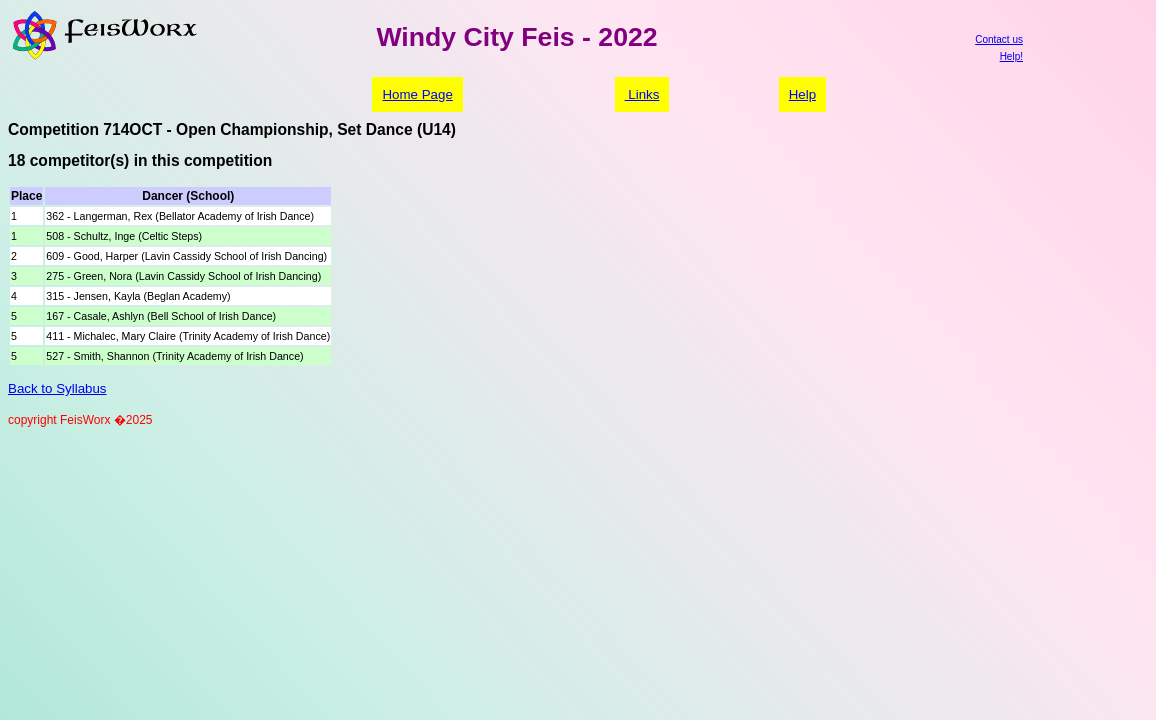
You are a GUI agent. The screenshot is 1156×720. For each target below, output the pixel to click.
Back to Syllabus (57, 388)
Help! (1011, 56)
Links (642, 94)
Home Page (417, 94)
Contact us (999, 39)
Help (802, 94)
